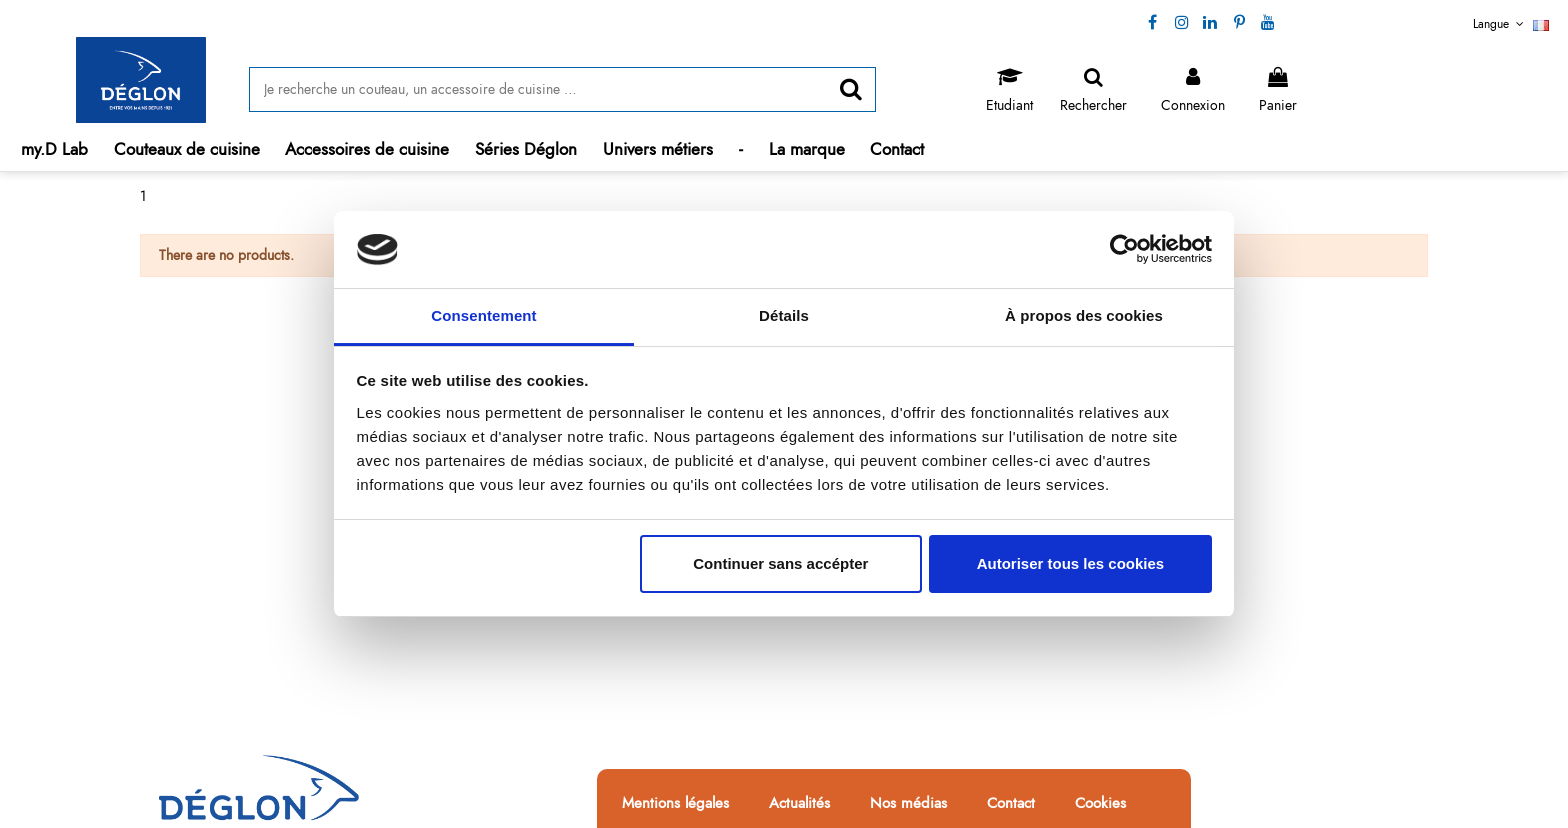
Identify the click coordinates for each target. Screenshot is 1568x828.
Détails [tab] (784, 315)
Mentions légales (675, 804)
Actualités (799, 804)
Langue (1511, 24)
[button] (186, 149)
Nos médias (908, 804)
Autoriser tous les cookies (1071, 563)
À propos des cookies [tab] (1084, 315)
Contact (1011, 804)
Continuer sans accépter (780, 563)
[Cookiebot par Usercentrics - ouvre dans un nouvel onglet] (1124, 250)
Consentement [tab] (483, 315)
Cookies (1100, 804)
